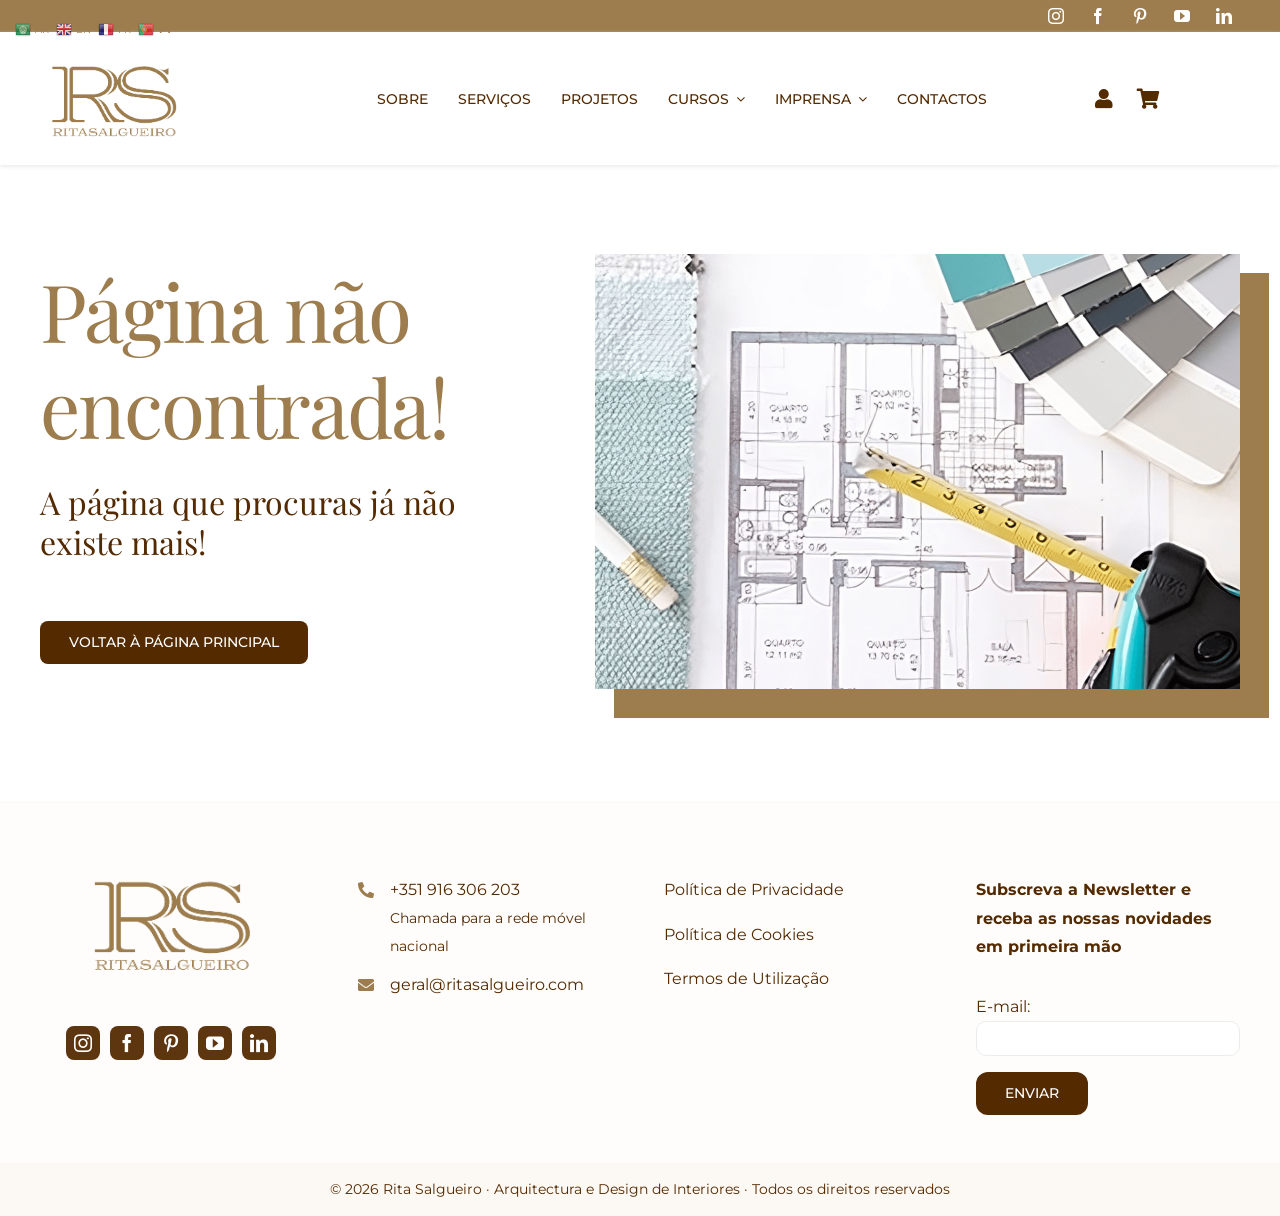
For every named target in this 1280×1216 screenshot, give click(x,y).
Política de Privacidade (754, 889)
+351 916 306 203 (455, 889)
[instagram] (1056, 16)
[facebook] (1098, 16)
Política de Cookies (739, 934)
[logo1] (114, 56)
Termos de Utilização (746, 978)
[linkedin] (1224, 16)
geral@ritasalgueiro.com (487, 984)
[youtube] (1182, 16)
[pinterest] (1140, 16)
